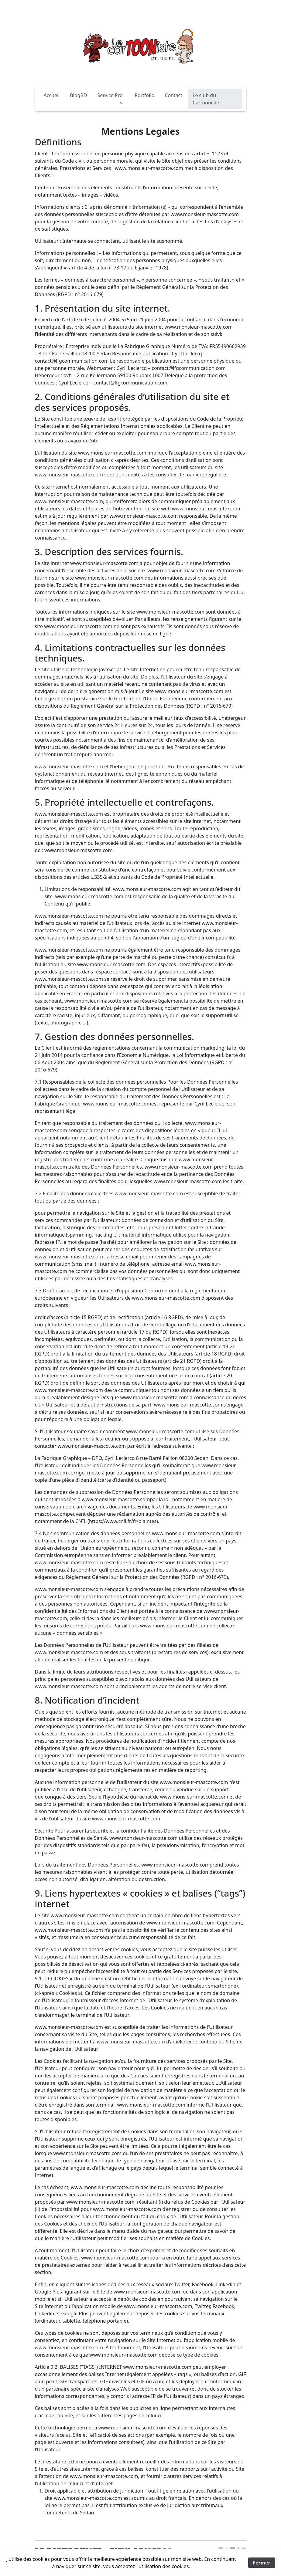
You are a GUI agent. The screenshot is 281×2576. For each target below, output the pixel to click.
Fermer (261, 2562)
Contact (173, 95)
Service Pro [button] (110, 96)
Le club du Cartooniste (206, 99)
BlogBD (78, 95)
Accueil (52, 95)
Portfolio (144, 95)
